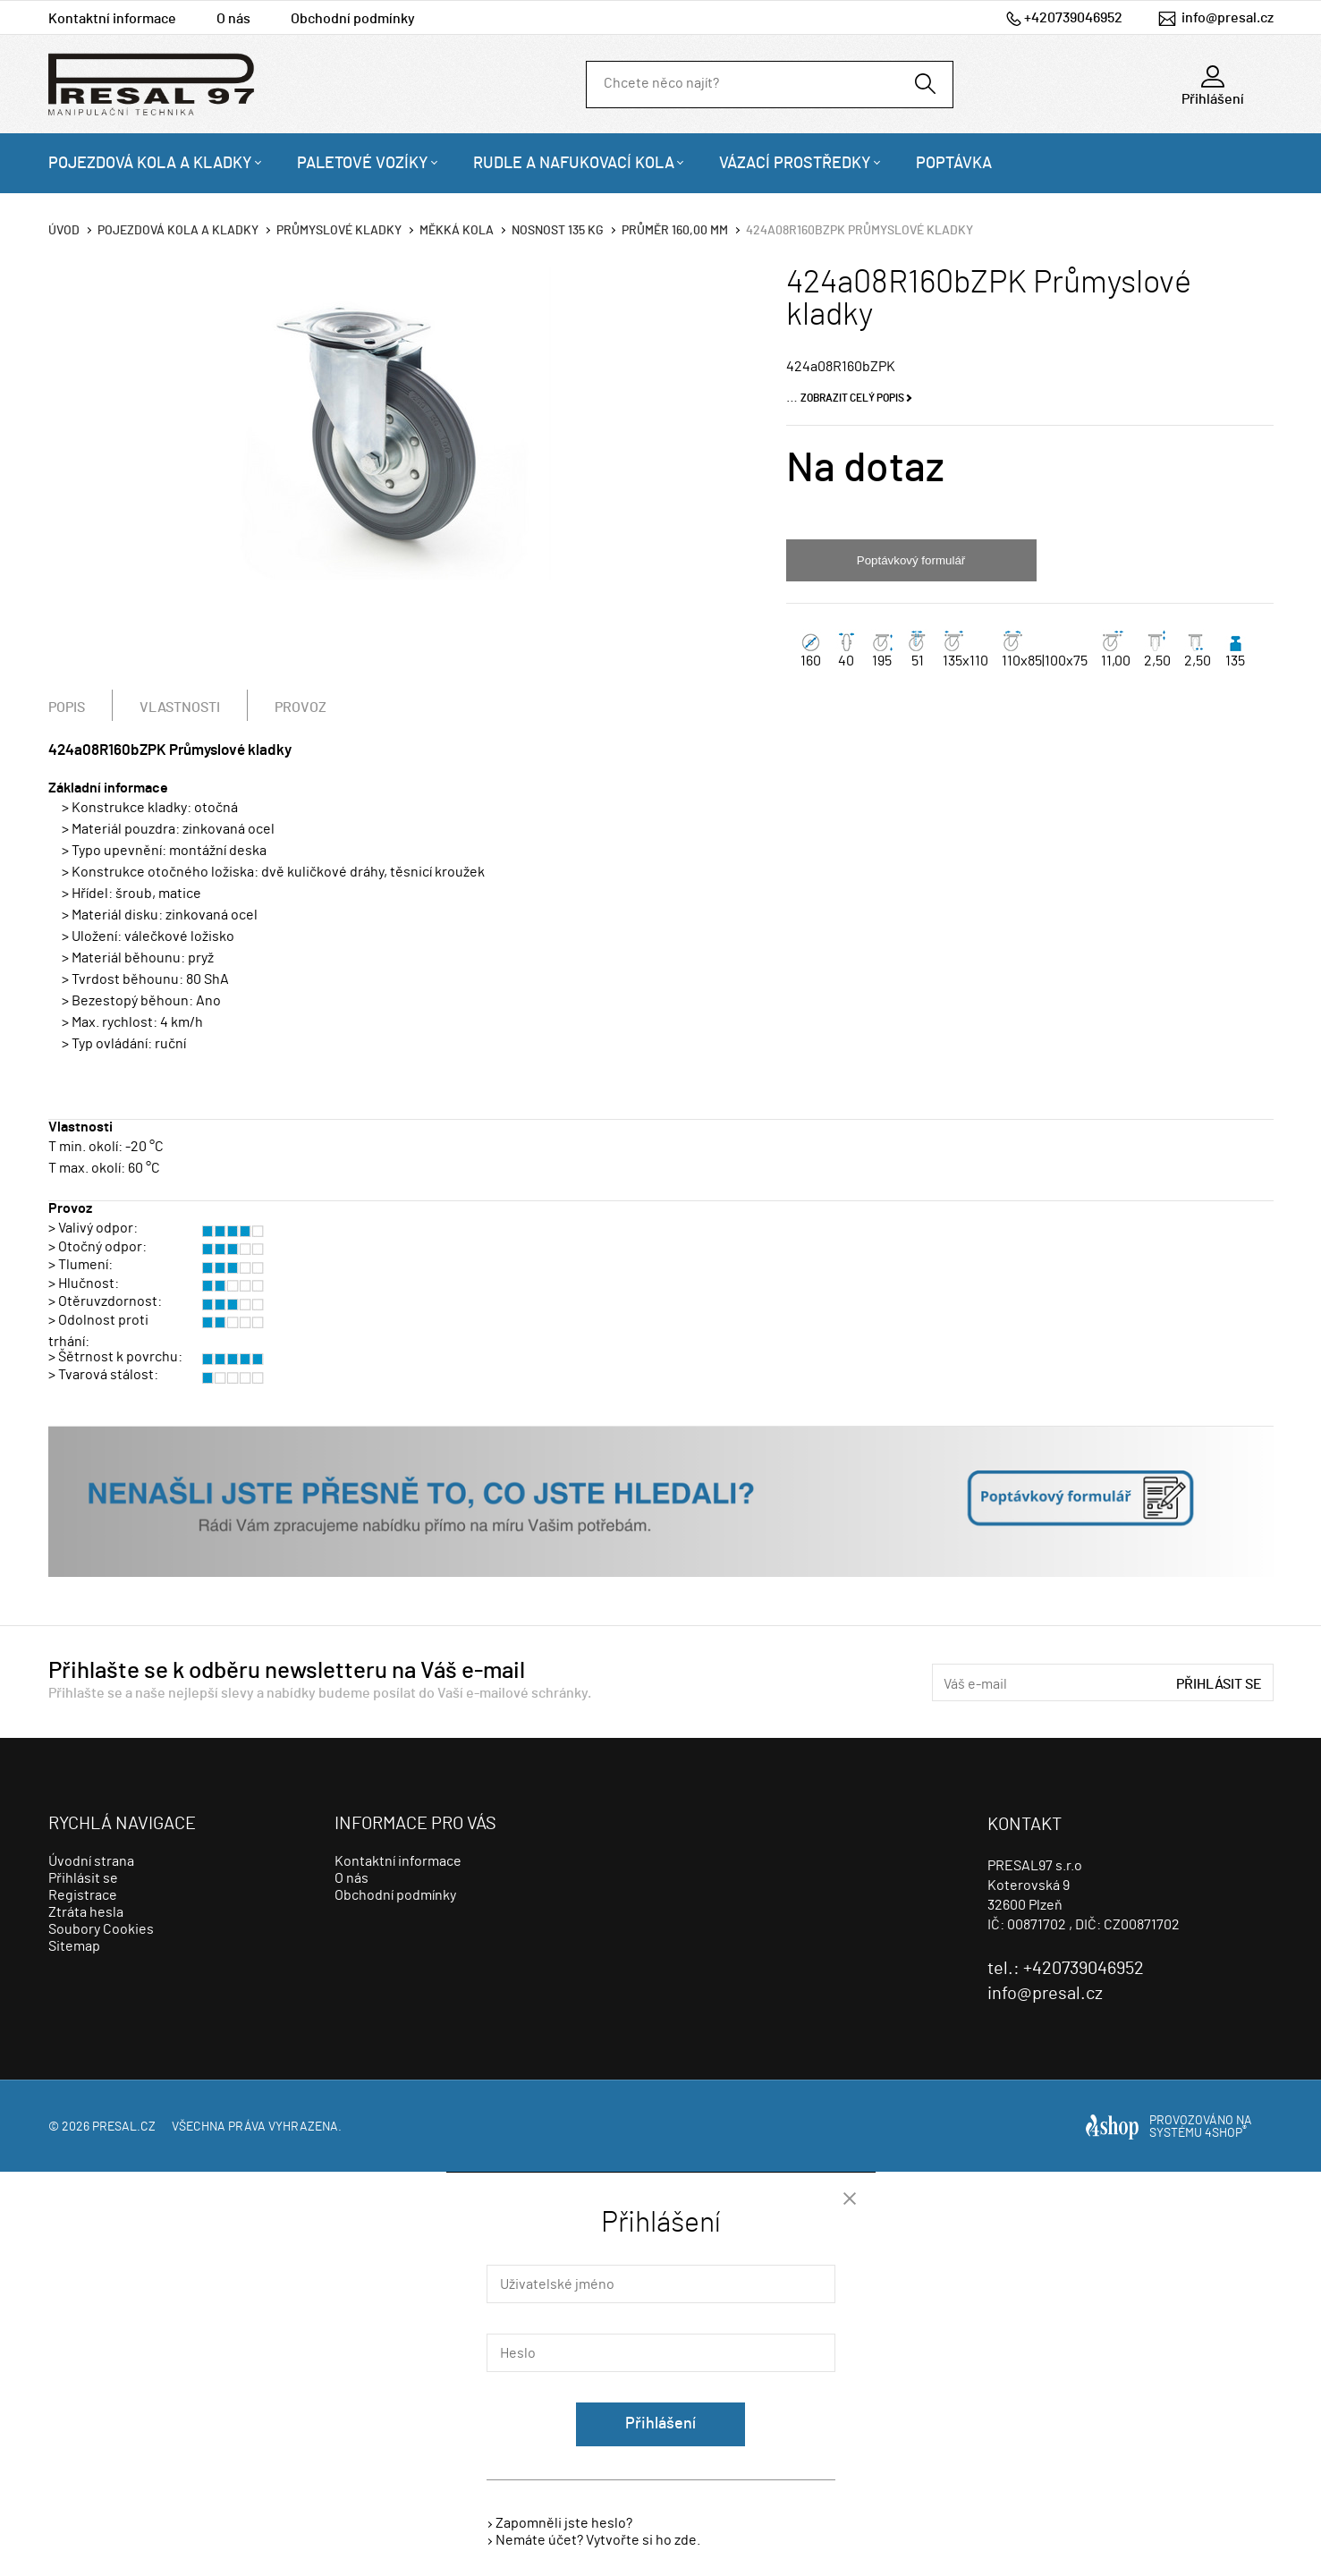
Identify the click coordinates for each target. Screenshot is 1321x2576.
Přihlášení (660, 2424)
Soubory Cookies (101, 1929)
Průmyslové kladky (339, 231)
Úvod (64, 231)
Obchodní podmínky (353, 19)
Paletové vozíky (362, 164)
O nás (233, 19)
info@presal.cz (1227, 18)
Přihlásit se (1219, 1684)
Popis (66, 707)
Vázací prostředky (795, 164)
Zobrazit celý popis (852, 398)
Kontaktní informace (112, 19)
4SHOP (1226, 2133)
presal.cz (124, 2127)
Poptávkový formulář (911, 560)
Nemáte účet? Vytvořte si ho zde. (597, 2540)
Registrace (82, 1895)
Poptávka (954, 164)
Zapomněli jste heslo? (563, 2523)
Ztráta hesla (85, 1912)
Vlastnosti (180, 707)
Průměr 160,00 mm (675, 231)
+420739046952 (1073, 18)
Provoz (300, 707)
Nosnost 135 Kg (558, 231)
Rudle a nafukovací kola (573, 164)
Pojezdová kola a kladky (150, 164)
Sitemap (74, 1946)
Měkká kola (456, 231)
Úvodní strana (91, 1861)
